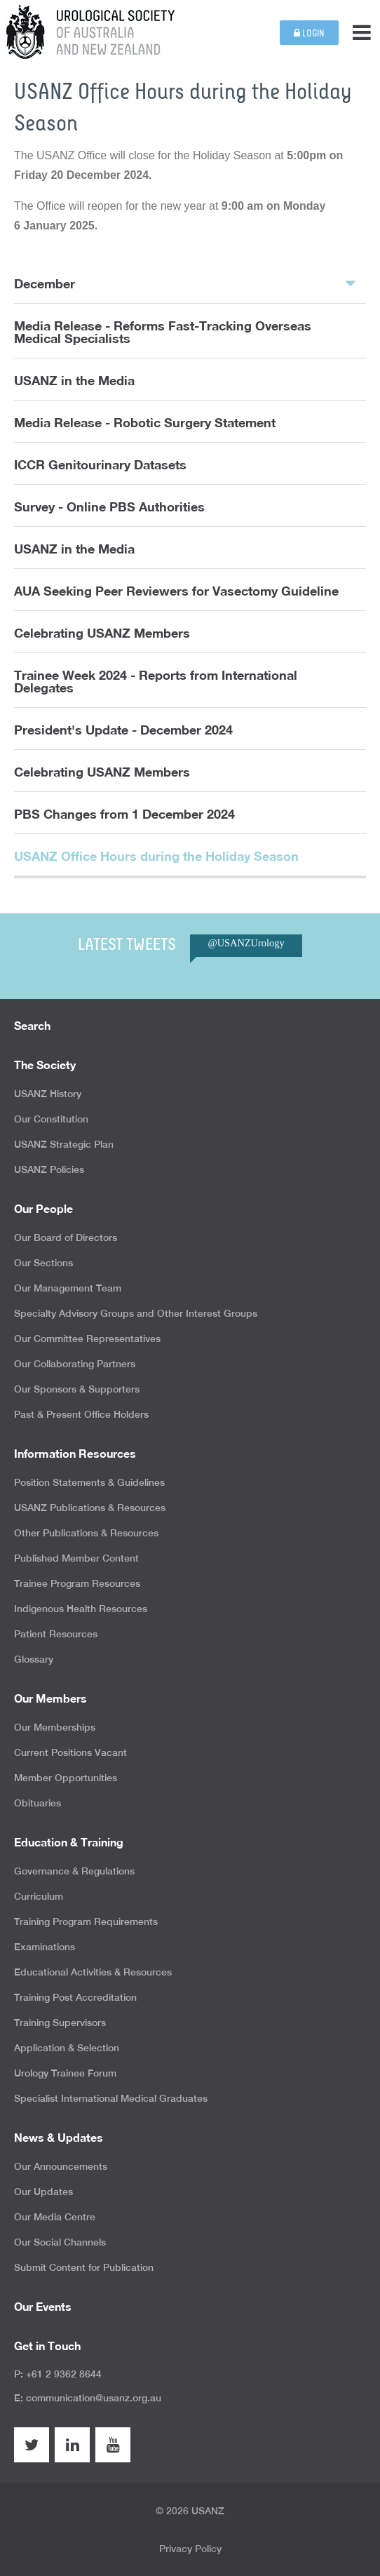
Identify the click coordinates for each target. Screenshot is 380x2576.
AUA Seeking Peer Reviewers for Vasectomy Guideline (176, 590)
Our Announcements (60, 2166)
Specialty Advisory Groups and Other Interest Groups (135, 1313)
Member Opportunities (65, 1777)
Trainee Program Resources (77, 1583)
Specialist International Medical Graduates (111, 2098)
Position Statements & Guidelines (89, 1482)
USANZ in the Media (74, 380)
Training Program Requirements (86, 1921)
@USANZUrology (246, 942)
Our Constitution (51, 1119)
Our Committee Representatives (87, 1338)
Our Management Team (67, 1288)
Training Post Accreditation (75, 1997)
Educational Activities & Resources (93, 1972)
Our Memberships (54, 1727)
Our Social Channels (60, 2242)
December (184, 282)
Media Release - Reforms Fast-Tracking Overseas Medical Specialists (162, 332)
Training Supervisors (60, 2022)
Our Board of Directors (65, 1237)
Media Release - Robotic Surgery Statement (145, 422)
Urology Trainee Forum (65, 2073)
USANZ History (47, 1093)
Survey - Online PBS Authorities (109, 506)
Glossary (33, 1659)
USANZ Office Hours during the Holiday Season (156, 856)
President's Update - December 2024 (123, 729)
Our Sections (43, 1262)
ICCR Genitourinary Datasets (100, 464)
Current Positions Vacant (70, 1752)
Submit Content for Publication (84, 2267)
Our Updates (43, 2191)
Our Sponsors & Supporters (77, 1389)
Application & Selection (66, 2047)
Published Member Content (76, 1558)
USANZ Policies (49, 1169)
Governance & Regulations (74, 1871)
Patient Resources (55, 1633)
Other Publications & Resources (86, 1532)
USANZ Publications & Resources (89, 1507)
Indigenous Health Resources (80, 1608)
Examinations (44, 1946)
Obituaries (37, 1803)
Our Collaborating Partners (74, 1363)
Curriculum (38, 1896)
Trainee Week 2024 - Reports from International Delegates (155, 681)
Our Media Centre (54, 2216)
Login (309, 33)
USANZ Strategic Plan (64, 1144)
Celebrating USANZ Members (102, 632)
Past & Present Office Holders (81, 1414)
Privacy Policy (190, 2548)
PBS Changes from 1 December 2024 (124, 813)
